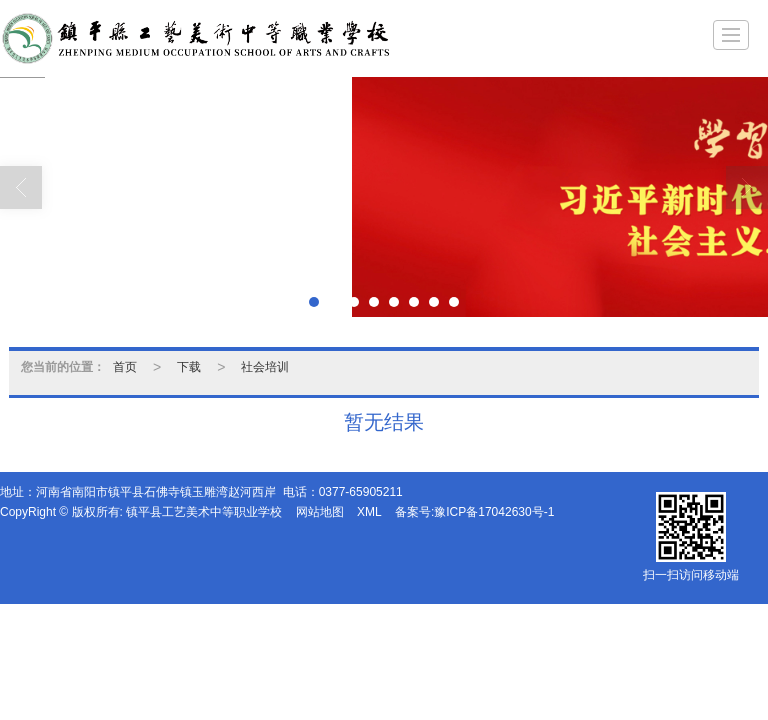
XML (369, 512)
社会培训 (265, 367)
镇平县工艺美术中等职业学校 (204, 512)
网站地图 (320, 512)
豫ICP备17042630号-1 (494, 512)
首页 (125, 367)
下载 (189, 367)
